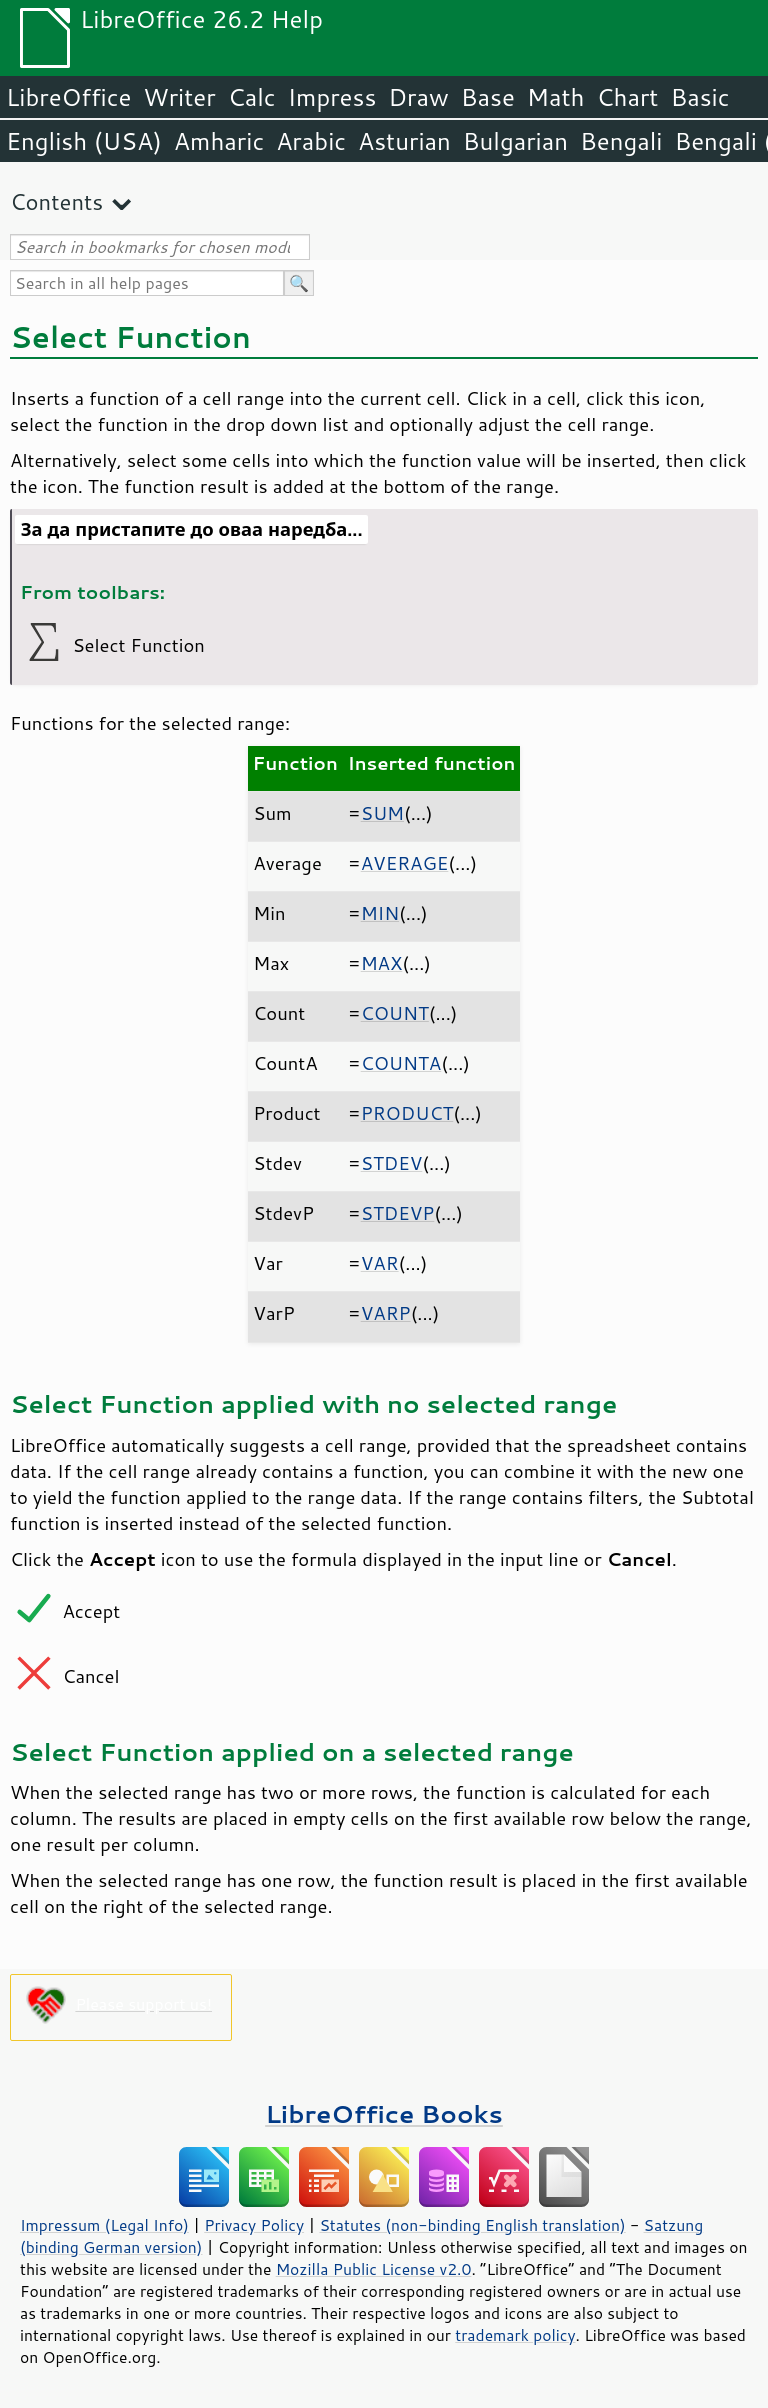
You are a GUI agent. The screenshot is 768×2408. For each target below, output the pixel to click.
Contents (56, 201)
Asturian (404, 141)
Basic (699, 97)
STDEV (392, 1163)
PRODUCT (407, 1113)
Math (556, 97)
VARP (386, 1313)
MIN (380, 913)
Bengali (621, 141)
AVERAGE (405, 863)
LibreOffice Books (384, 2113)
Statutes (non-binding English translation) (472, 2225)
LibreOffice (68, 97)
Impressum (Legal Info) (104, 2225)
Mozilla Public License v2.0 (374, 2269)
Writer (179, 97)
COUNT (395, 1013)
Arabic (311, 141)
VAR (380, 1263)
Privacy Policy (254, 2225)
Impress (332, 97)
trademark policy (515, 2335)
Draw (418, 97)
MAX (382, 963)
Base (488, 97)
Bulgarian (515, 141)
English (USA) (84, 141)
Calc (252, 97)
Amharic (219, 141)
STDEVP (398, 1213)
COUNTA (401, 1063)
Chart (627, 97)
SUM (382, 813)
